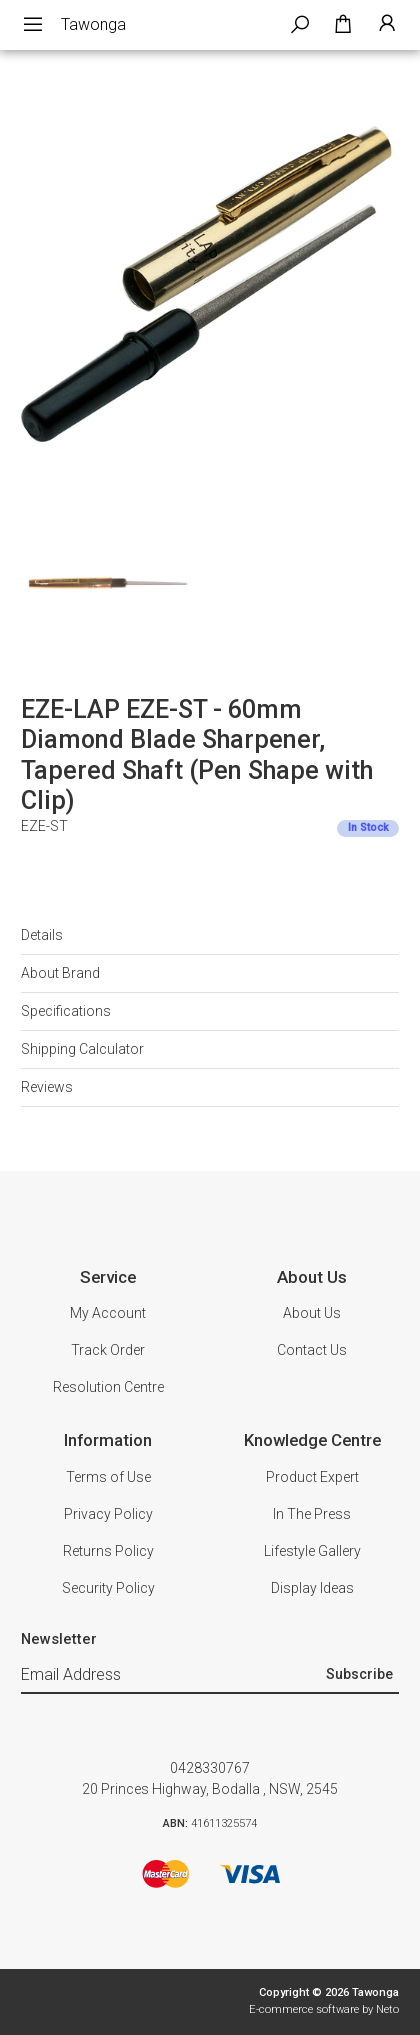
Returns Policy (108, 1551)
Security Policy (108, 1588)
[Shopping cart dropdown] (343, 25)
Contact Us (312, 1350)
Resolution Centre (108, 1387)
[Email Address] (171, 1675)
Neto (387, 2009)
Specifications (66, 1011)
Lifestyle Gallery (312, 1551)
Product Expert (312, 1477)
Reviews (47, 1087)
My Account (108, 1313)
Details (42, 935)
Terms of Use (108, 1477)
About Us (312, 1313)
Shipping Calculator (82, 1049)
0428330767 (210, 1768)
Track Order (108, 1350)
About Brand (60, 973)
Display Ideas (312, 1588)
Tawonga (93, 24)
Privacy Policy (108, 1514)
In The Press (312, 1514)
